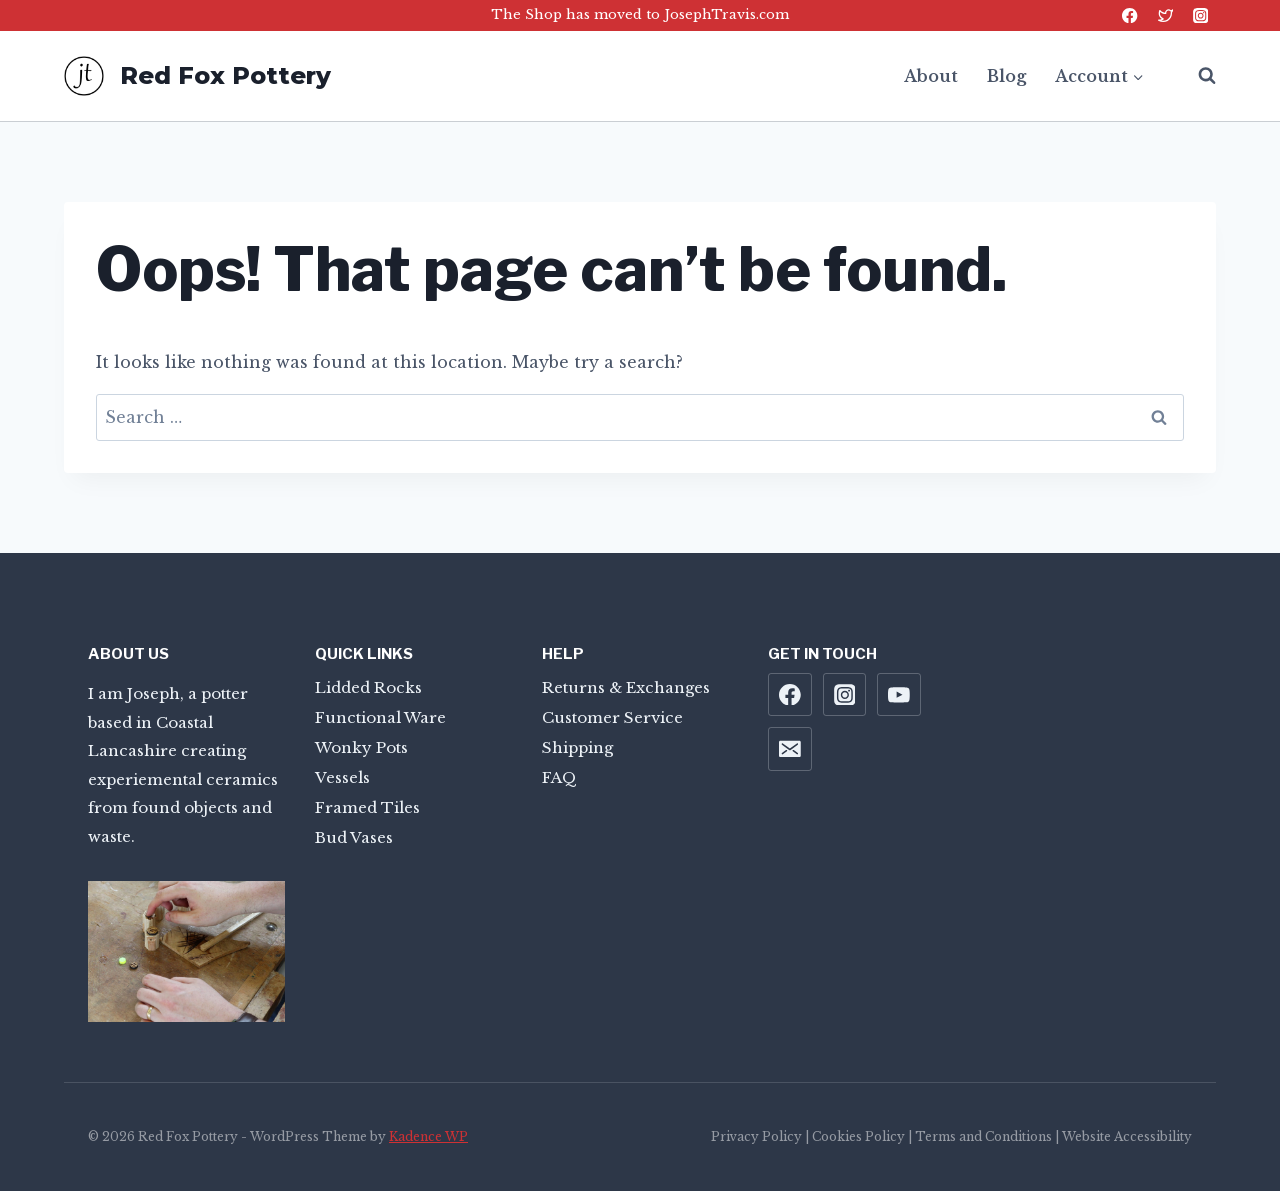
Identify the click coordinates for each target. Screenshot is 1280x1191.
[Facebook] (1130, 15)
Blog (1006, 76)
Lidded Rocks (368, 687)
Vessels (342, 777)
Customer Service (612, 717)
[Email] (790, 749)
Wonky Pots (361, 747)
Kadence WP (428, 1136)
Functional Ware (380, 717)
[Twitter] (1165, 15)
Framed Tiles (367, 807)
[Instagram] (1200, 15)
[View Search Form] (1197, 76)
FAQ (559, 777)
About (931, 76)
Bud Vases (354, 837)
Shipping (577, 747)
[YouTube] (899, 695)
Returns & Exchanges (626, 687)
